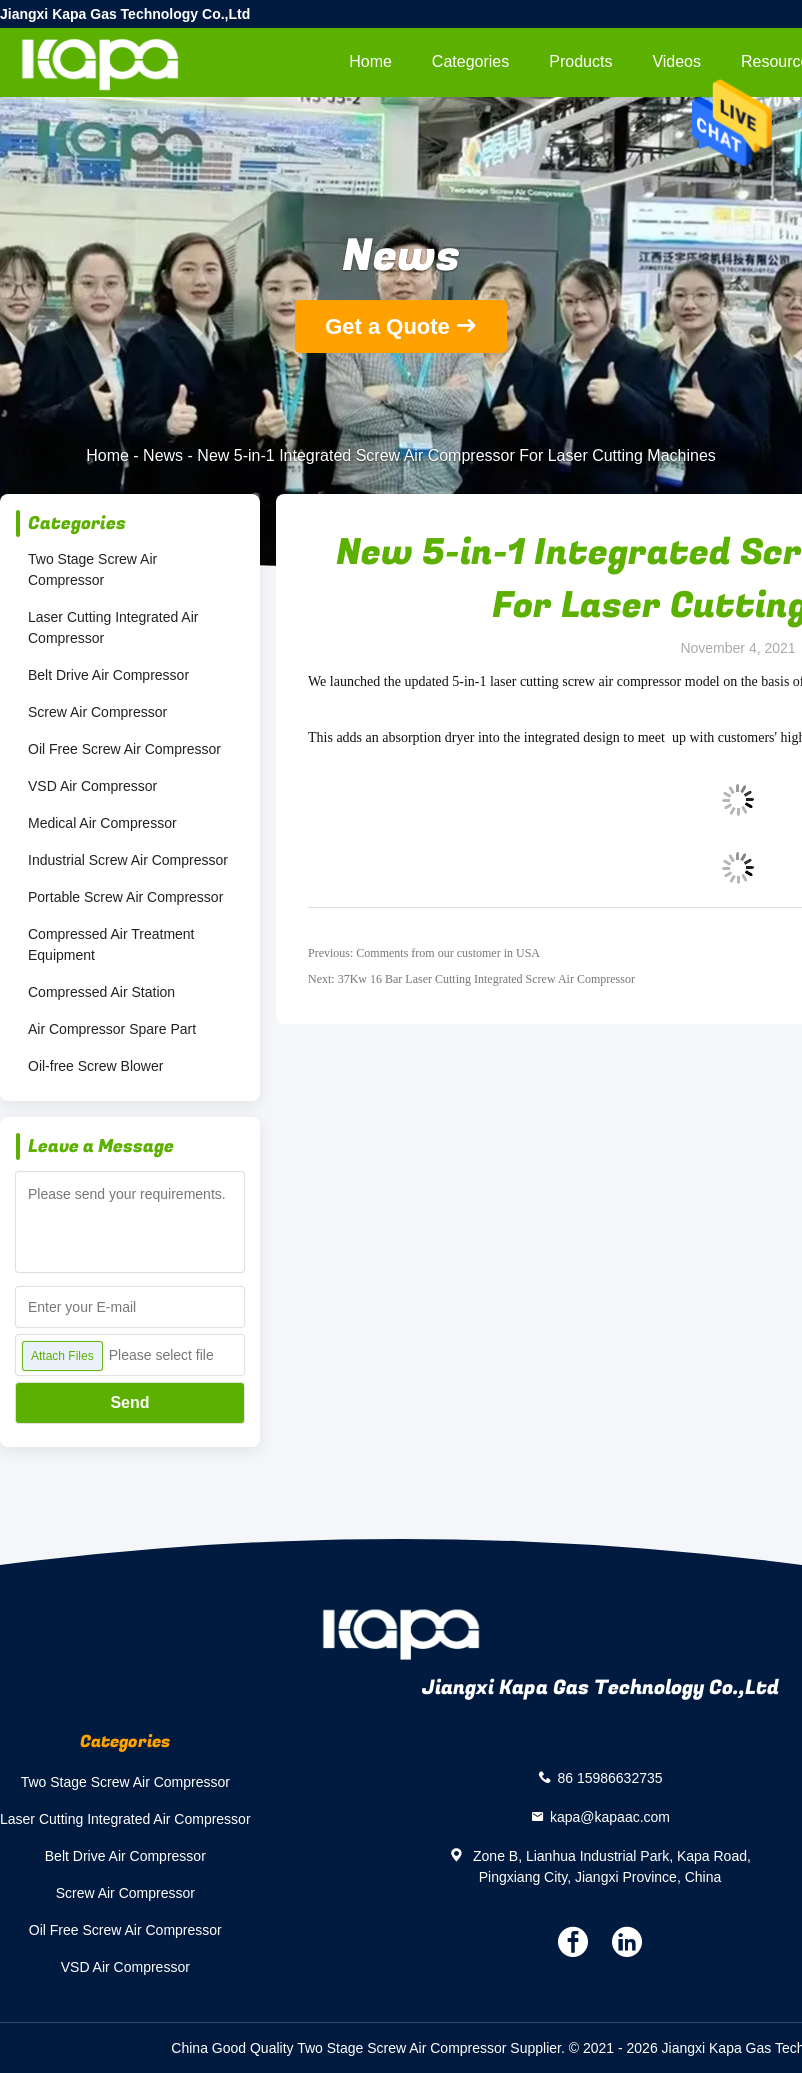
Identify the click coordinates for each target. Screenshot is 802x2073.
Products (580, 61)
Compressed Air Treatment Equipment (111, 944)
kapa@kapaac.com (610, 1816)
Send (129, 1402)
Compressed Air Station (101, 992)
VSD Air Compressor (92, 786)
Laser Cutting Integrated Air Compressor (113, 627)
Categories (470, 61)
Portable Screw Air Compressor (125, 897)
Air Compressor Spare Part (112, 1029)
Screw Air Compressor (97, 712)
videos (676, 61)
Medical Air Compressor (102, 823)
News (163, 455)
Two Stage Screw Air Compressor (92, 569)
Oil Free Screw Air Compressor (124, 749)
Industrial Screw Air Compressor (128, 860)
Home (370, 61)
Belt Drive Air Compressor (108, 675)
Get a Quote (387, 326)
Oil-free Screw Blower (95, 1066)
